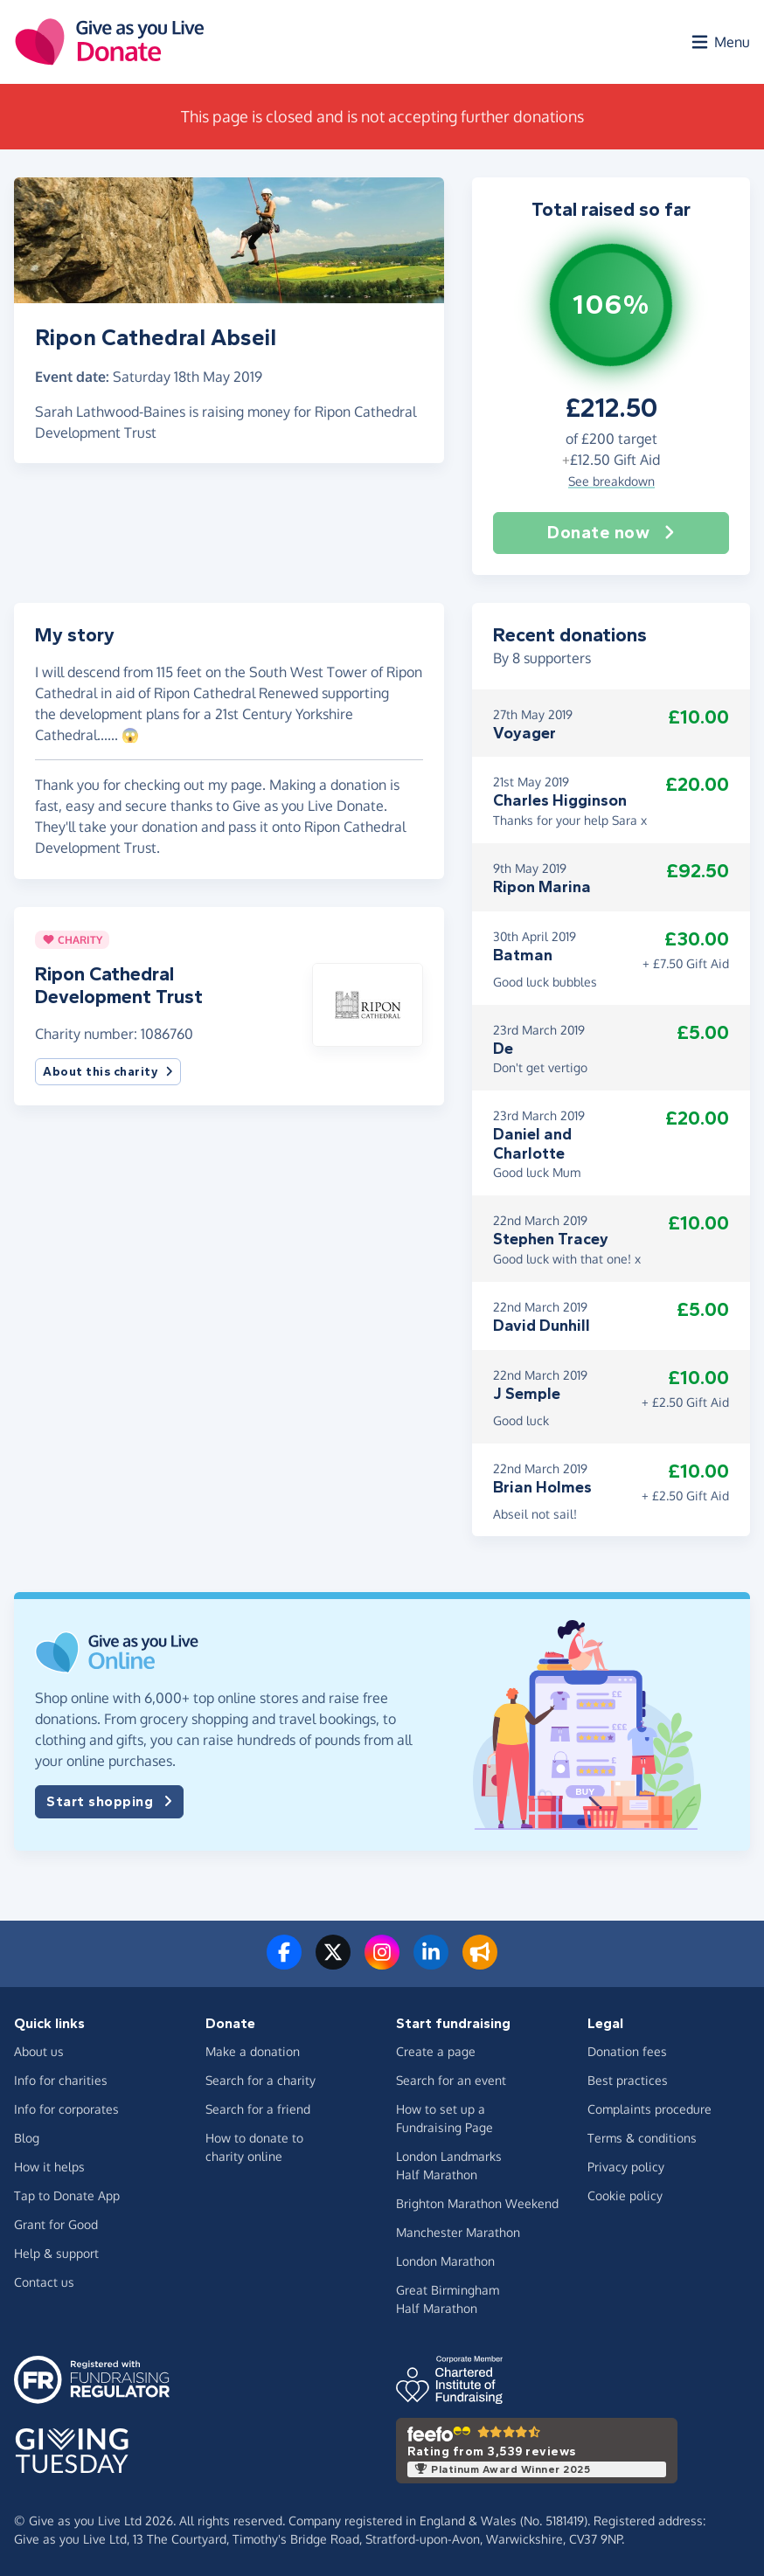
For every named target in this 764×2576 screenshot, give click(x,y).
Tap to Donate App (67, 2195)
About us (39, 2051)
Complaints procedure (649, 2109)
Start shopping (109, 1801)
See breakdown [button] (611, 481)
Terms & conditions (642, 2137)
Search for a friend (257, 2109)
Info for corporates (66, 2109)
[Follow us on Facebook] (284, 1962)
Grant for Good (56, 2224)
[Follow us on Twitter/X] (333, 1962)
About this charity (108, 1072)
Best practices (627, 2080)
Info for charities (61, 2080)
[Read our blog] (479, 1962)
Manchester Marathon (458, 2232)
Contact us (44, 2282)
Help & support (56, 2253)
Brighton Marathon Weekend (477, 2203)
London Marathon (445, 2261)
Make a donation (252, 2051)
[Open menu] (719, 42)
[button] (367, 1003)
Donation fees (627, 2051)
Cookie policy (625, 2195)
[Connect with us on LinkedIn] (430, 1962)
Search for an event (451, 2080)
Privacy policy (625, 2166)
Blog (26, 2137)
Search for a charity (260, 2080)
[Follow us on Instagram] (382, 1962)
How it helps (49, 2166)
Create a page (436, 2051)
